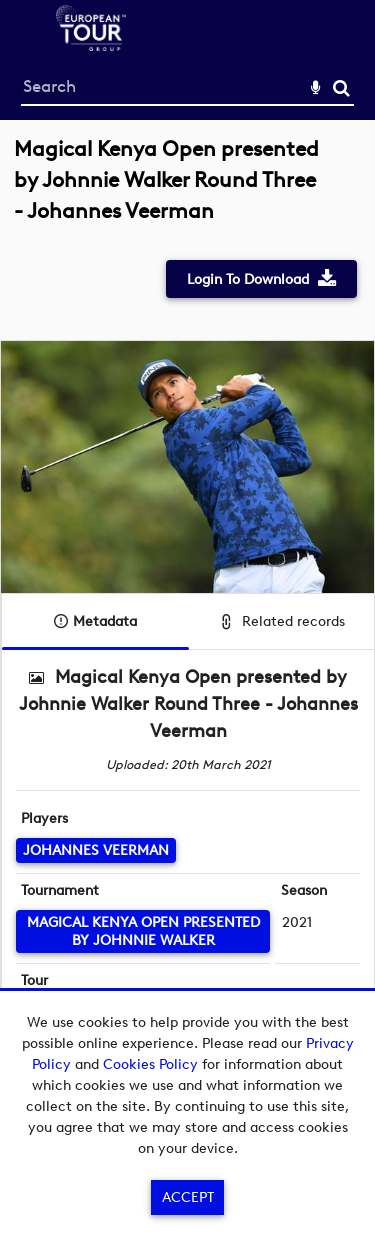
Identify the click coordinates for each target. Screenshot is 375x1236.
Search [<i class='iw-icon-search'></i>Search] (341, 87)
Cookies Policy (150, 1064)
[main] (187, 618)
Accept (188, 1197)
